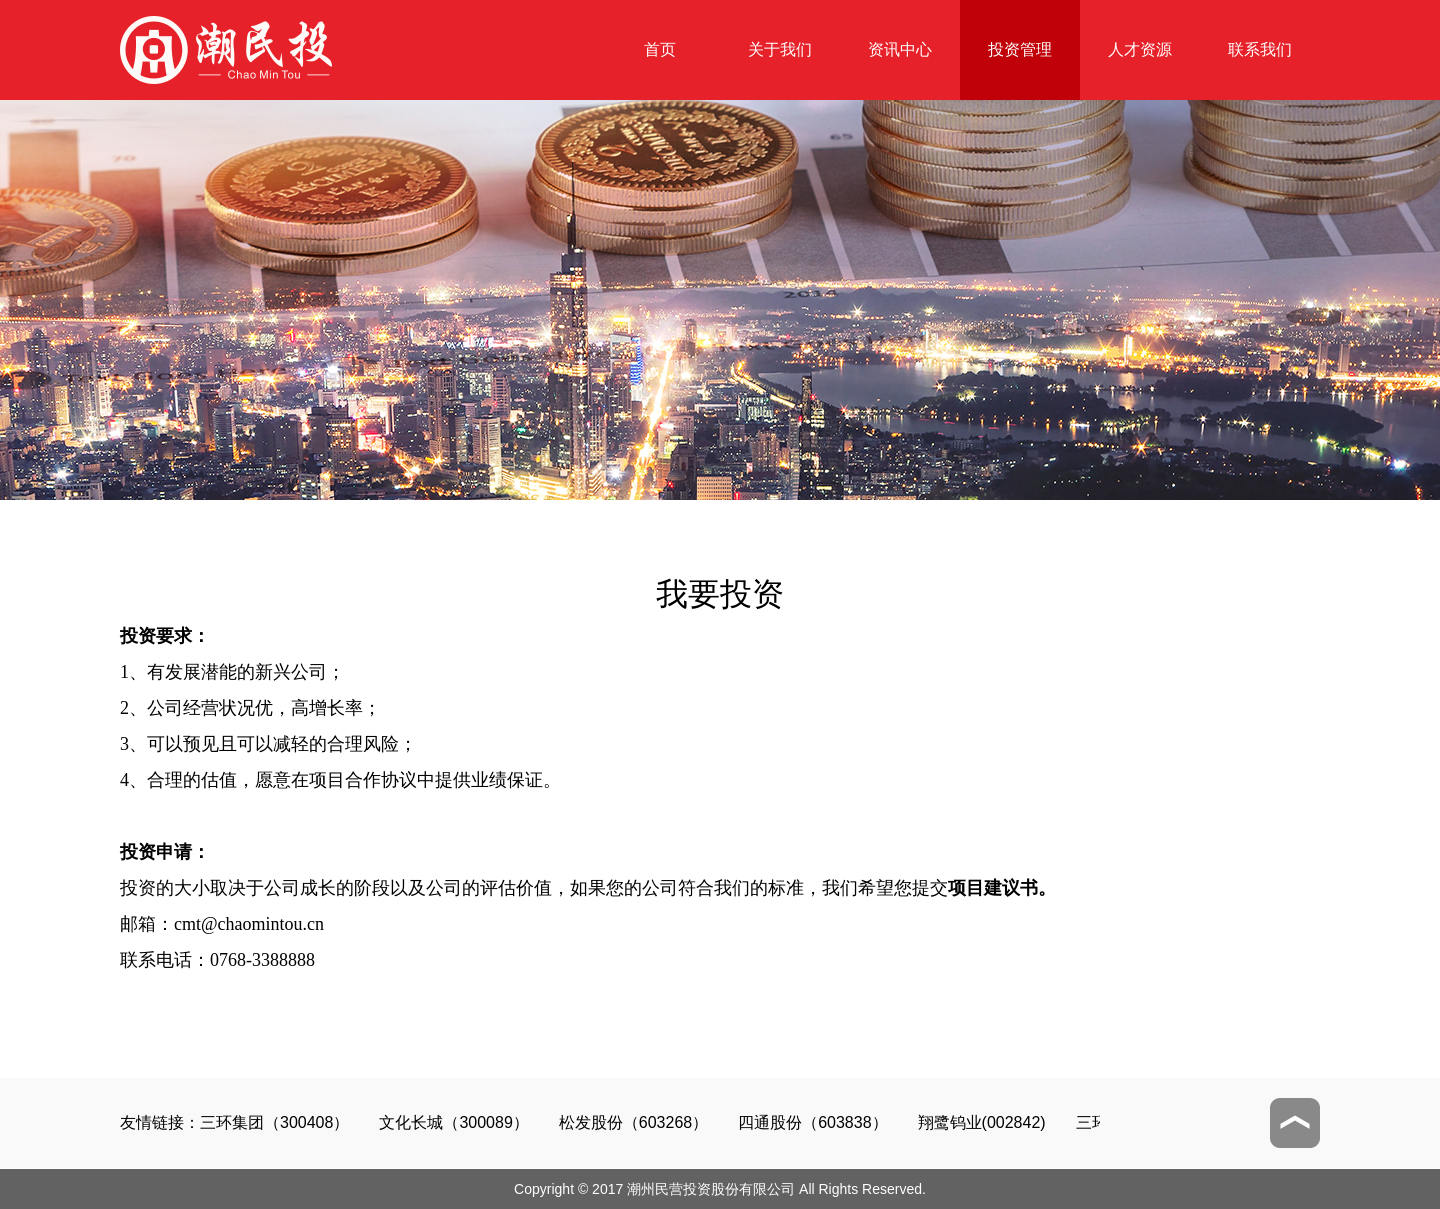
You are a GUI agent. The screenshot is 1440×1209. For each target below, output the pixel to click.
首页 (660, 49)
